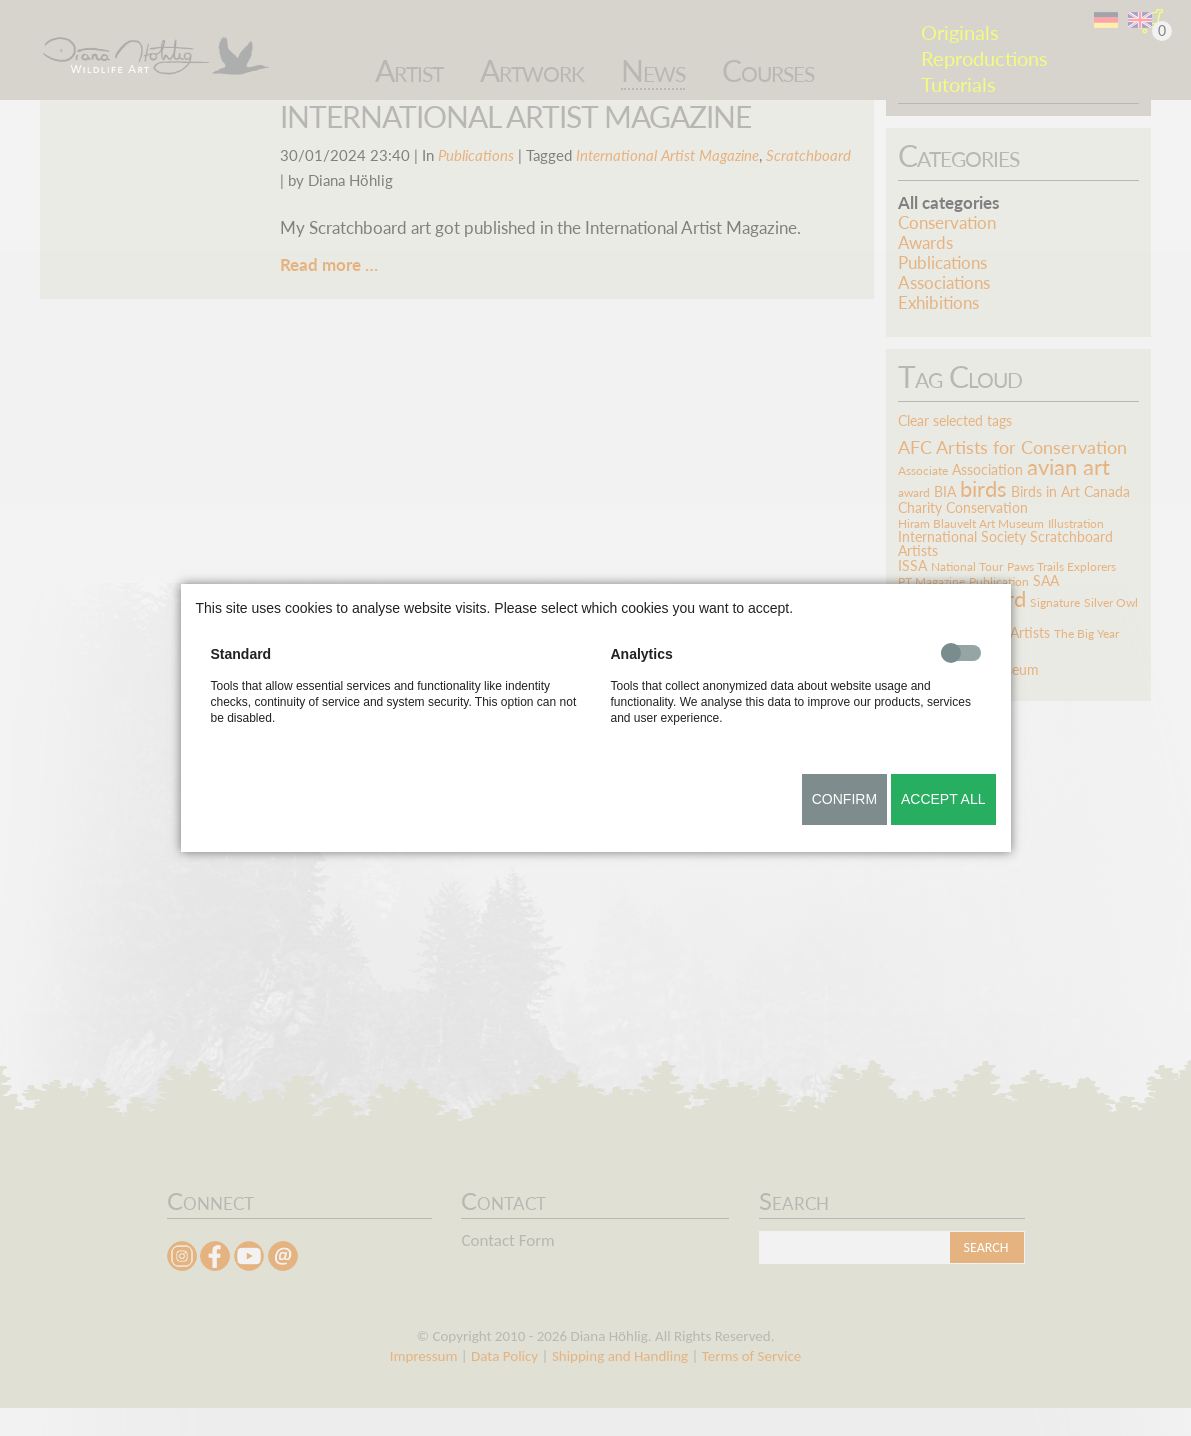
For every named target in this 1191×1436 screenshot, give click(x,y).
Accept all (943, 799)
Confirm (844, 799)
